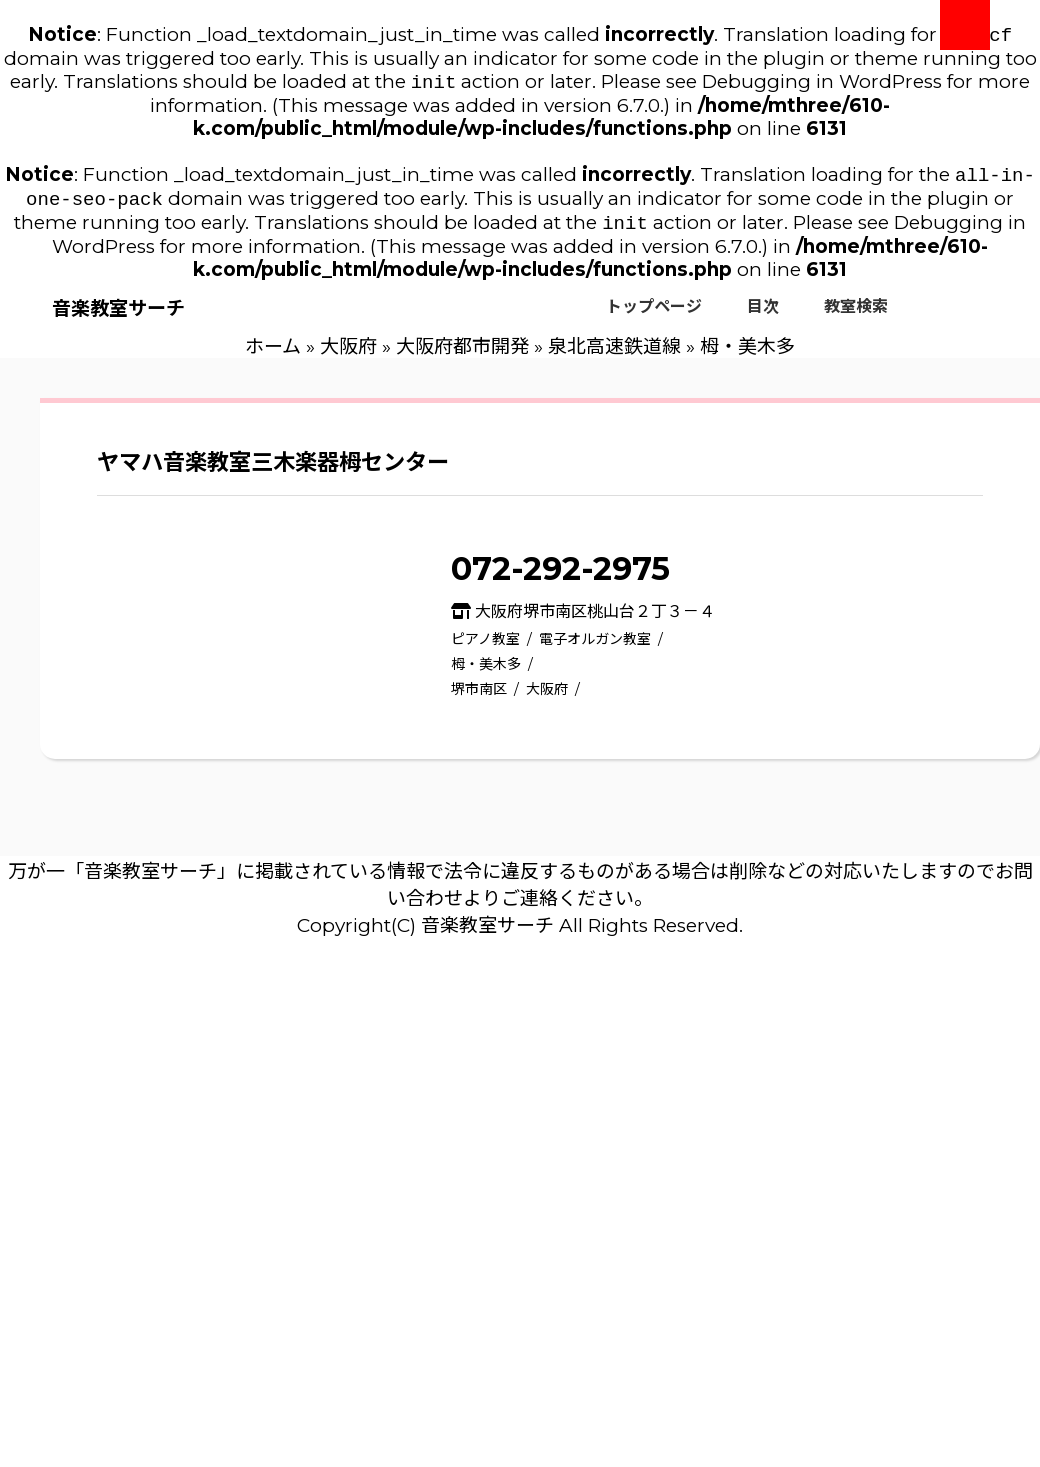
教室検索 (856, 316)
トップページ (654, 316)
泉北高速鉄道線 (614, 356)
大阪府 (348, 356)
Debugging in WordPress (822, 85)
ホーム (273, 356)
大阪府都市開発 (462, 356)
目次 (763, 316)
